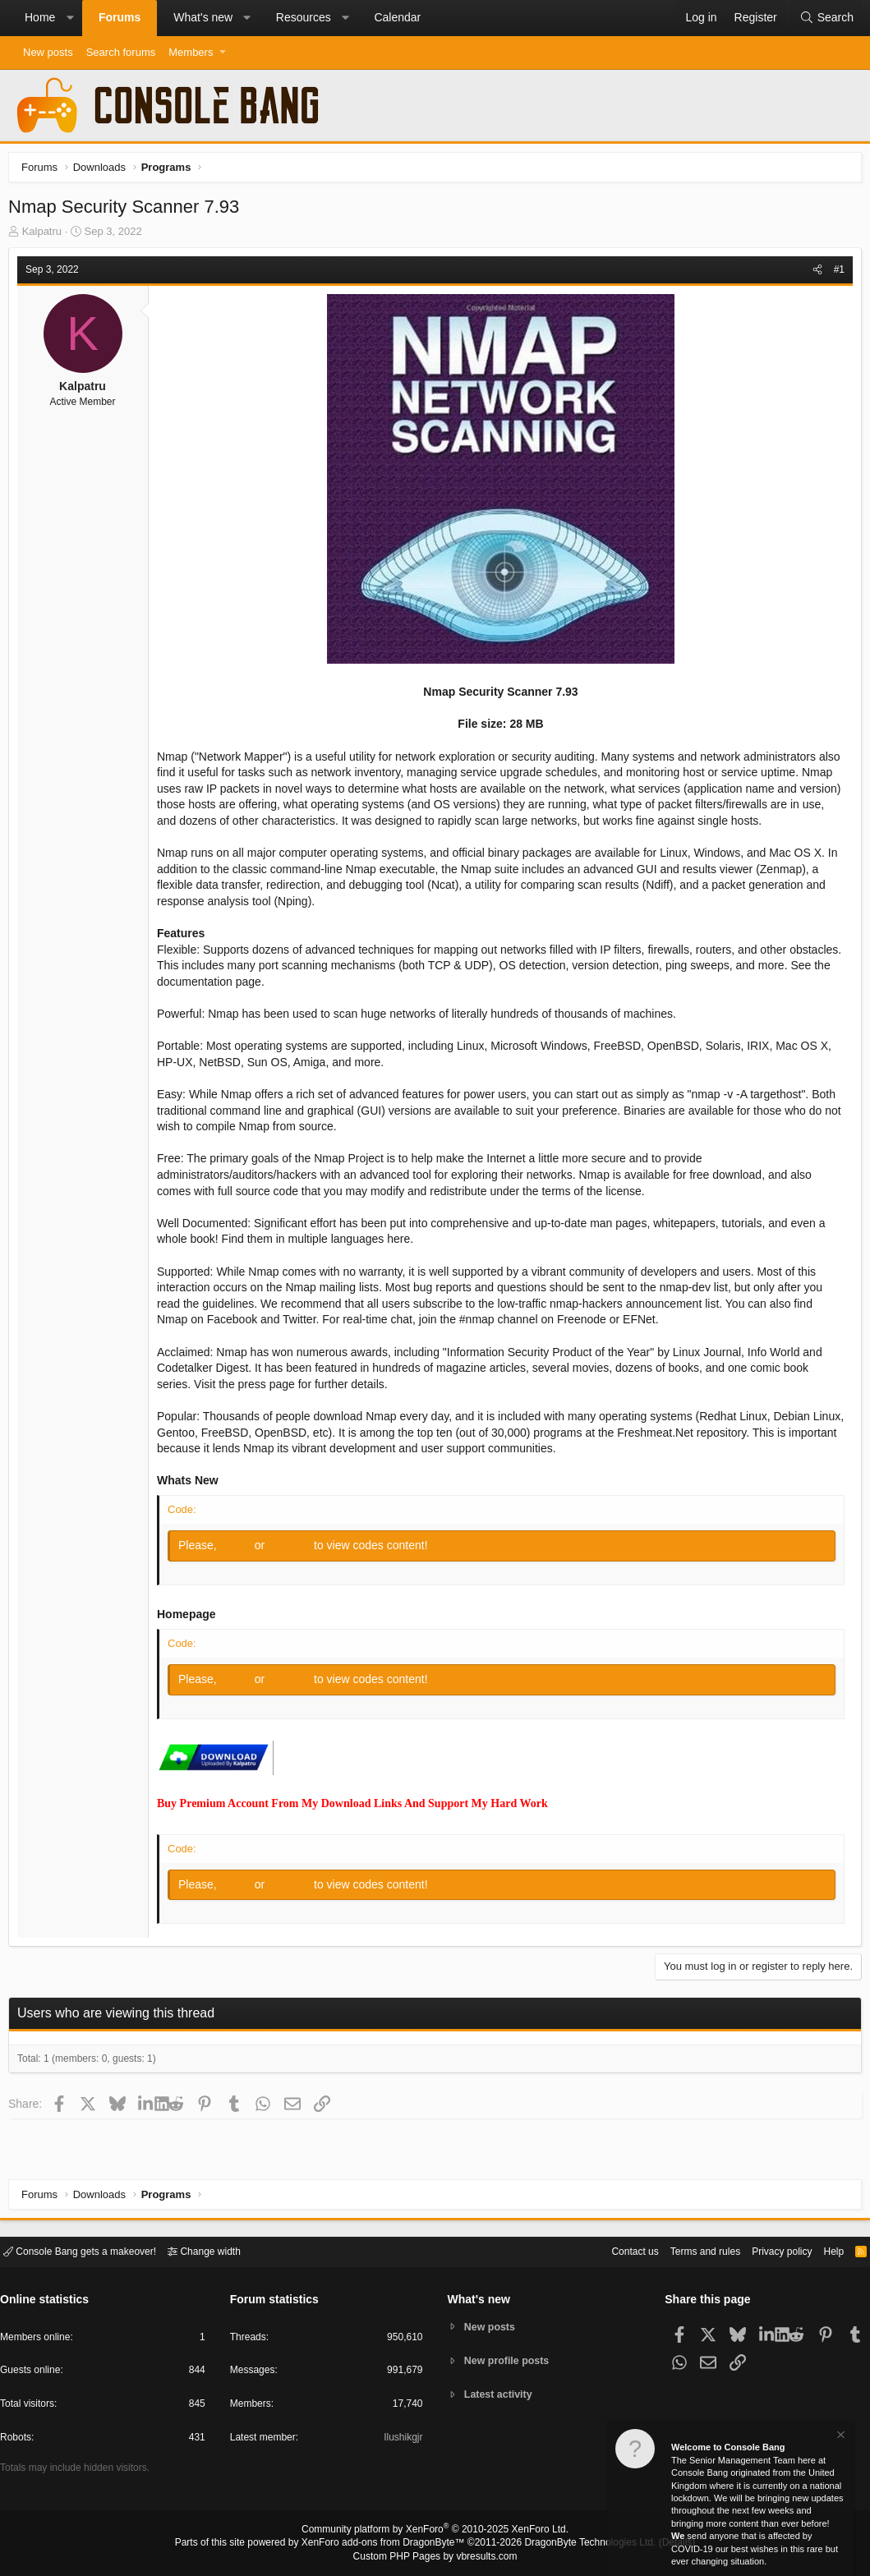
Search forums (121, 52)
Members (190, 52)
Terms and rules (685, 2250)
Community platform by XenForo (435, 2532)
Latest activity (500, 2396)
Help (823, 2250)
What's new (202, 17)
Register (295, 1549)
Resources (303, 17)
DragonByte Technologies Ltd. (577, 2544)
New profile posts (509, 2360)
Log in (241, 1549)
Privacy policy (767, 2250)
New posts (48, 52)
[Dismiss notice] (839, 2437)
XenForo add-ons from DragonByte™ (387, 2544)
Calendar (397, 17)
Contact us (609, 2250)
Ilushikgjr (401, 2440)
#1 (835, 273)
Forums (119, 17)
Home (40, 17)
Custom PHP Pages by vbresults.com (435, 2557)
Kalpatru (46, 235)
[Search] (826, 18)
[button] (70, 18)
